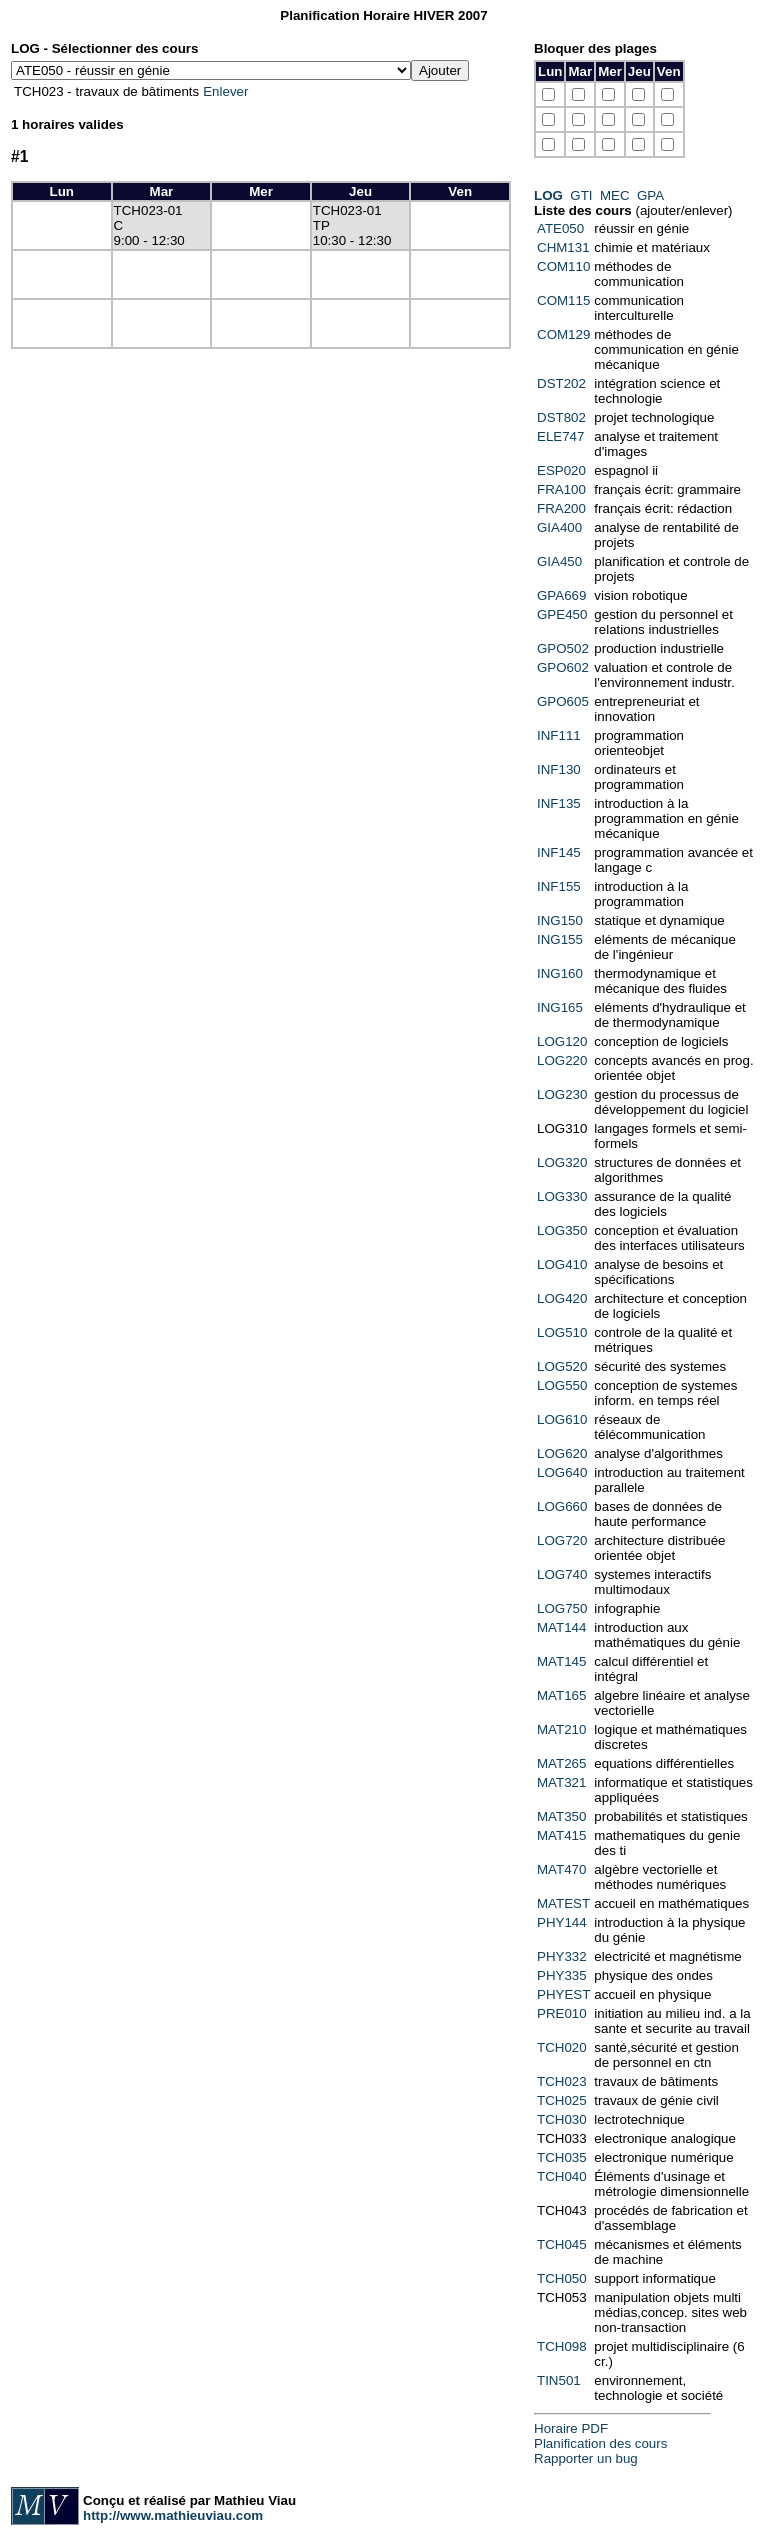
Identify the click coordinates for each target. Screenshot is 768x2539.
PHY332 (562, 1956)
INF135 (559, 803)
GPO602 (563, 667)
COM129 (563, 334)
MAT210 (561, 1729)
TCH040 (562, 2176)
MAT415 (561, 1835)
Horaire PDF (571, 2428)
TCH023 (562, 2081)
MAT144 (561, 1627)
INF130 (559, 769)
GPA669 (561, 595)
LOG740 (562, 1574)
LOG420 (562, 1298)
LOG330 (562, 1196)
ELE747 (560, 436)
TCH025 (562, 2100)
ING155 (560, 939)
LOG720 (562, 1540)
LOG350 (562, 1230)
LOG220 (562, 1060)
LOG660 (562, 1506)
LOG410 (562, 1264)
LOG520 (562, 1366)
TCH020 (562, 2047)
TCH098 (562, 2346)
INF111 (559, 735)
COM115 (563, 300)
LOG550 (562, 1385)
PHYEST (563, 1994)
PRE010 (562, 2013)
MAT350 (561, 1816)
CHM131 (563, 247)
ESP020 (561, 470)
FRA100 (561, 489)
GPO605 (563, 701)
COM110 (563, 266)
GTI (581, 195)
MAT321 (561, 1782)
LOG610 (562, 1419)
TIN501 (559, 2380)
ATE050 (560, 228)
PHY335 (562, 1975)
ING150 (560, 920)
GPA (650, 195)
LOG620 (562, 1453)
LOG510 (562, 1332)
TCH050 (562, 2278)
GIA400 (559, 527)
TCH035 (562, 2157)
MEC (615, 195)
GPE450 (562, 614)
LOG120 (562, 1041)
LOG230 (562, 1094)
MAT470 (561, 1869)
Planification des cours (600, 2443)
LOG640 (562, 1472)
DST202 (561, 383)
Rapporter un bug (586, 2458)
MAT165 (561, 1695)
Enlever (225, 91)
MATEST (563, 1903)
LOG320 (562, 1162)
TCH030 (562, 2119)
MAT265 (561, 1763)
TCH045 (562, 2244)
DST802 (561, 417)
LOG (548, 195)
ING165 (560, 1007)
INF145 (559, 852)
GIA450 (559, 561)
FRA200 (561, 508)
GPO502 (563, 648)
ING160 (560, 973)
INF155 (559, 886)
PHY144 (562, 1922)
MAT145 (561, 1661)
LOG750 (562, 1608)
